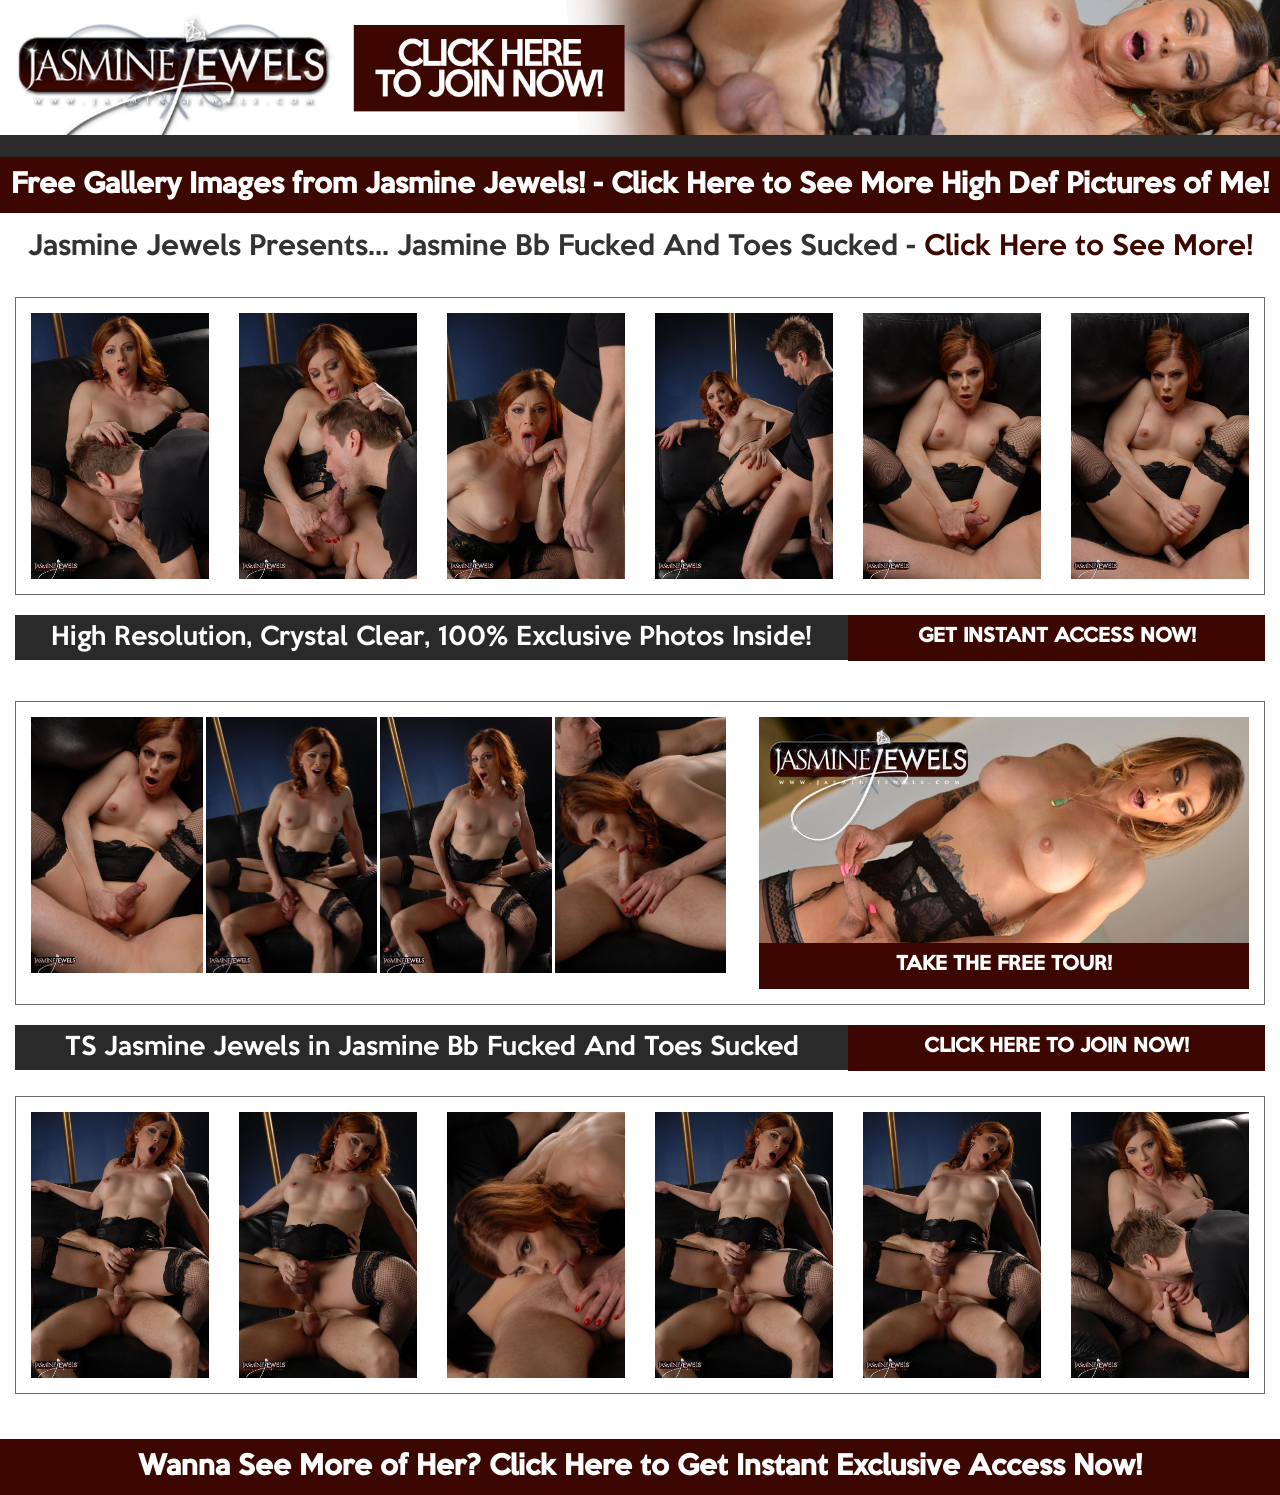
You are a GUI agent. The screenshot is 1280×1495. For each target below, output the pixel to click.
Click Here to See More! (1088, 247)
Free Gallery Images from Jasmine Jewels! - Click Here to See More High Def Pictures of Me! (640, 185)
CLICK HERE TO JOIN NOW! (1056, 1047)
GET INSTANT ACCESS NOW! (1057, 637)
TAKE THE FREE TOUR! (1004, 965)
